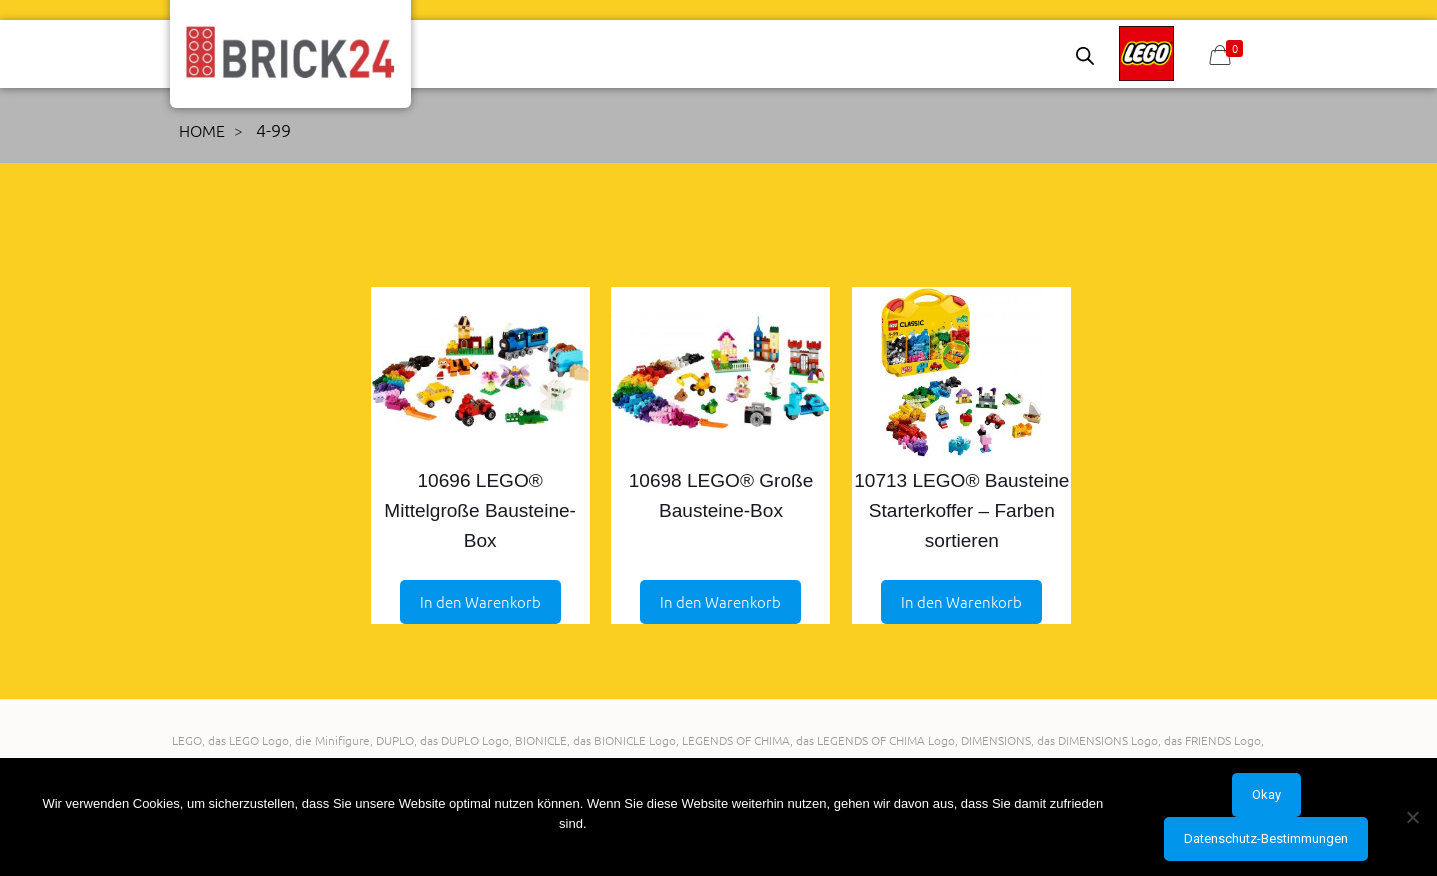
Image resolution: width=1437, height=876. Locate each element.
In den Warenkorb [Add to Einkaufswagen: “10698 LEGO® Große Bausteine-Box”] (720, 601)
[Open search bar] (1085, 55)
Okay (1266, 794)
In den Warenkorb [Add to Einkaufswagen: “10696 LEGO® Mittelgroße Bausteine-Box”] (480, 601)
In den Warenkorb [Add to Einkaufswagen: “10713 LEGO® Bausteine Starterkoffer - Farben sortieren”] (961, 601)
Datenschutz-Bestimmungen (1266, 838)
